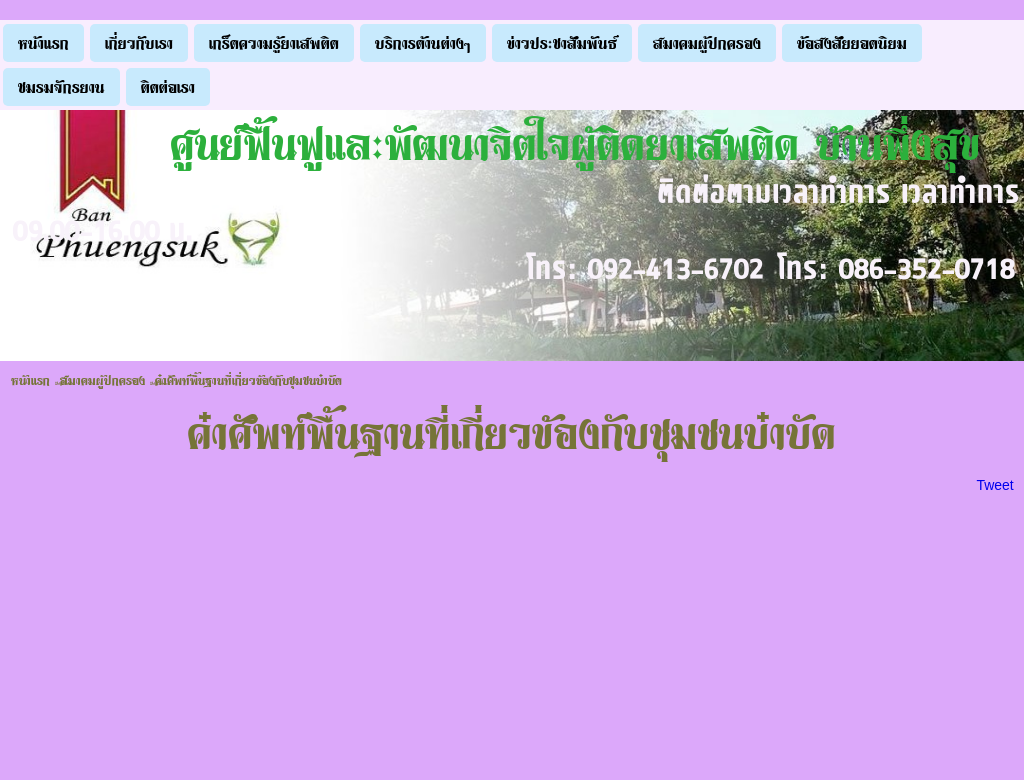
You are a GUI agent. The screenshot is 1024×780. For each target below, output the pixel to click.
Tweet (994, 485)
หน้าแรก (30, 380)
